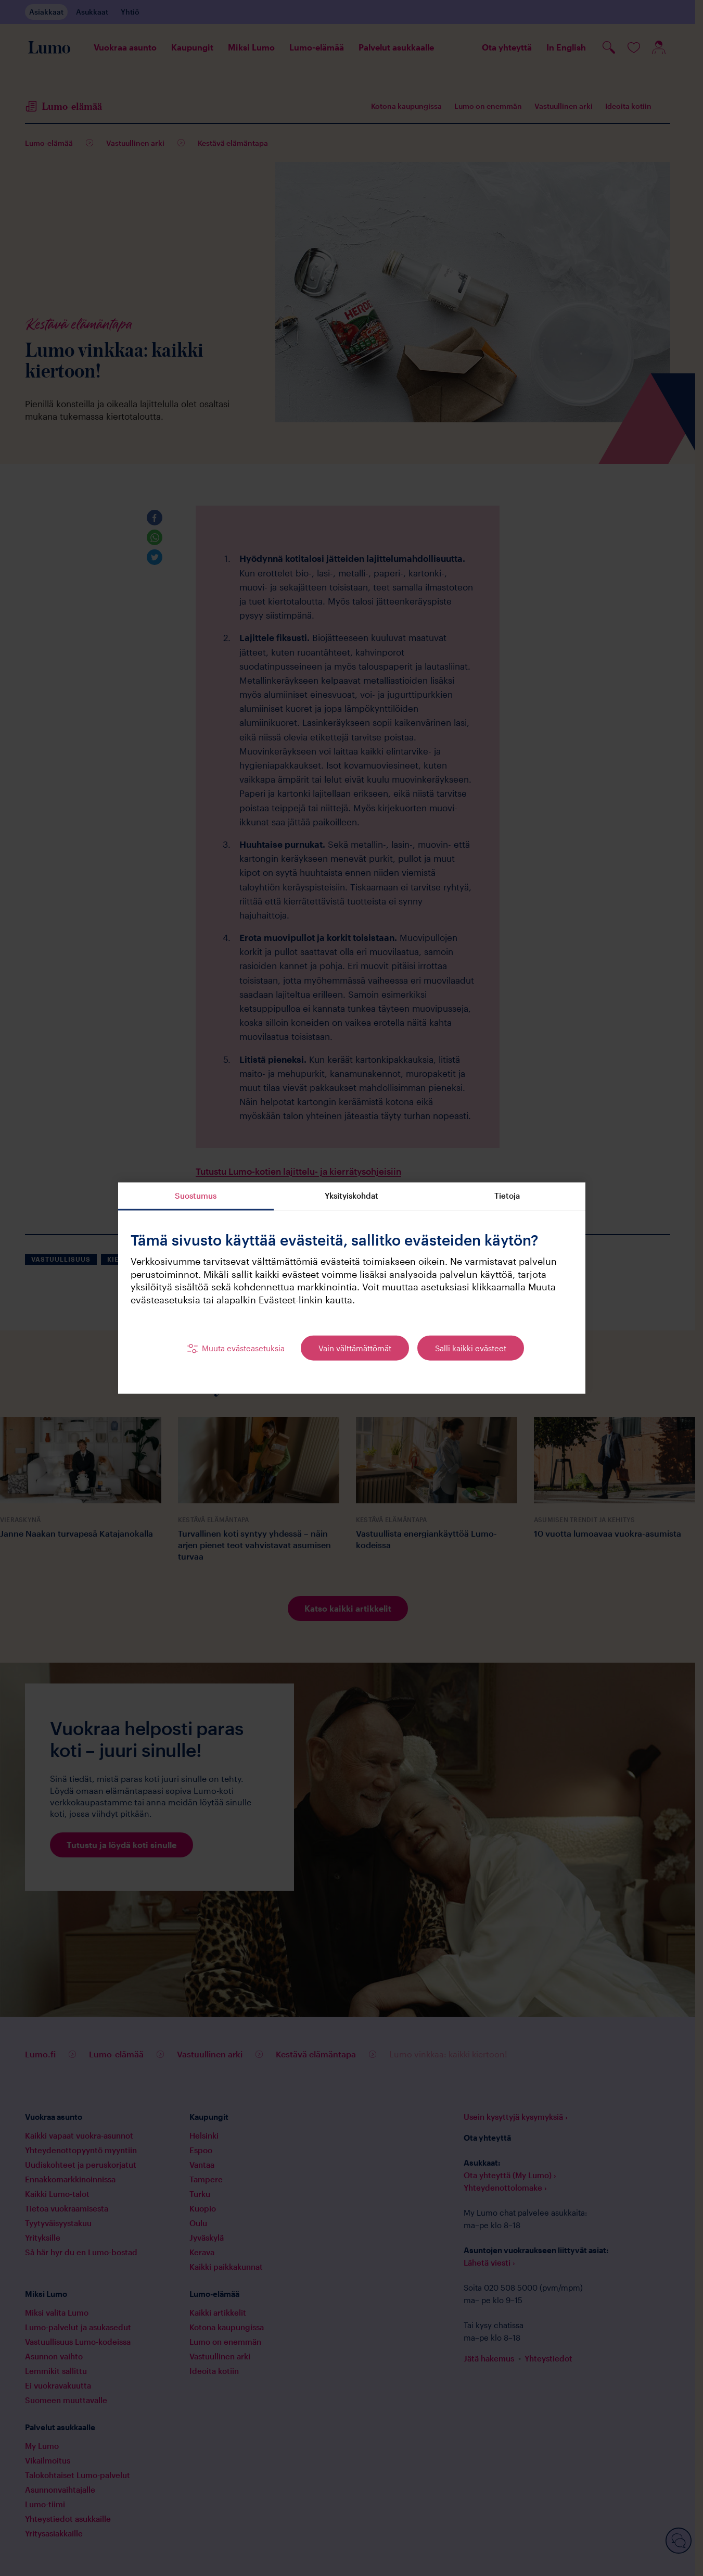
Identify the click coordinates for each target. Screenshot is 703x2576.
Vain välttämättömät (354, 1347)
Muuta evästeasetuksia (243, 1347)
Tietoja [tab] (507, 1195)
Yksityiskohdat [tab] (351, 1195)
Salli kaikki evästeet (470, 1347)
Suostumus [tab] (195, 1195)
